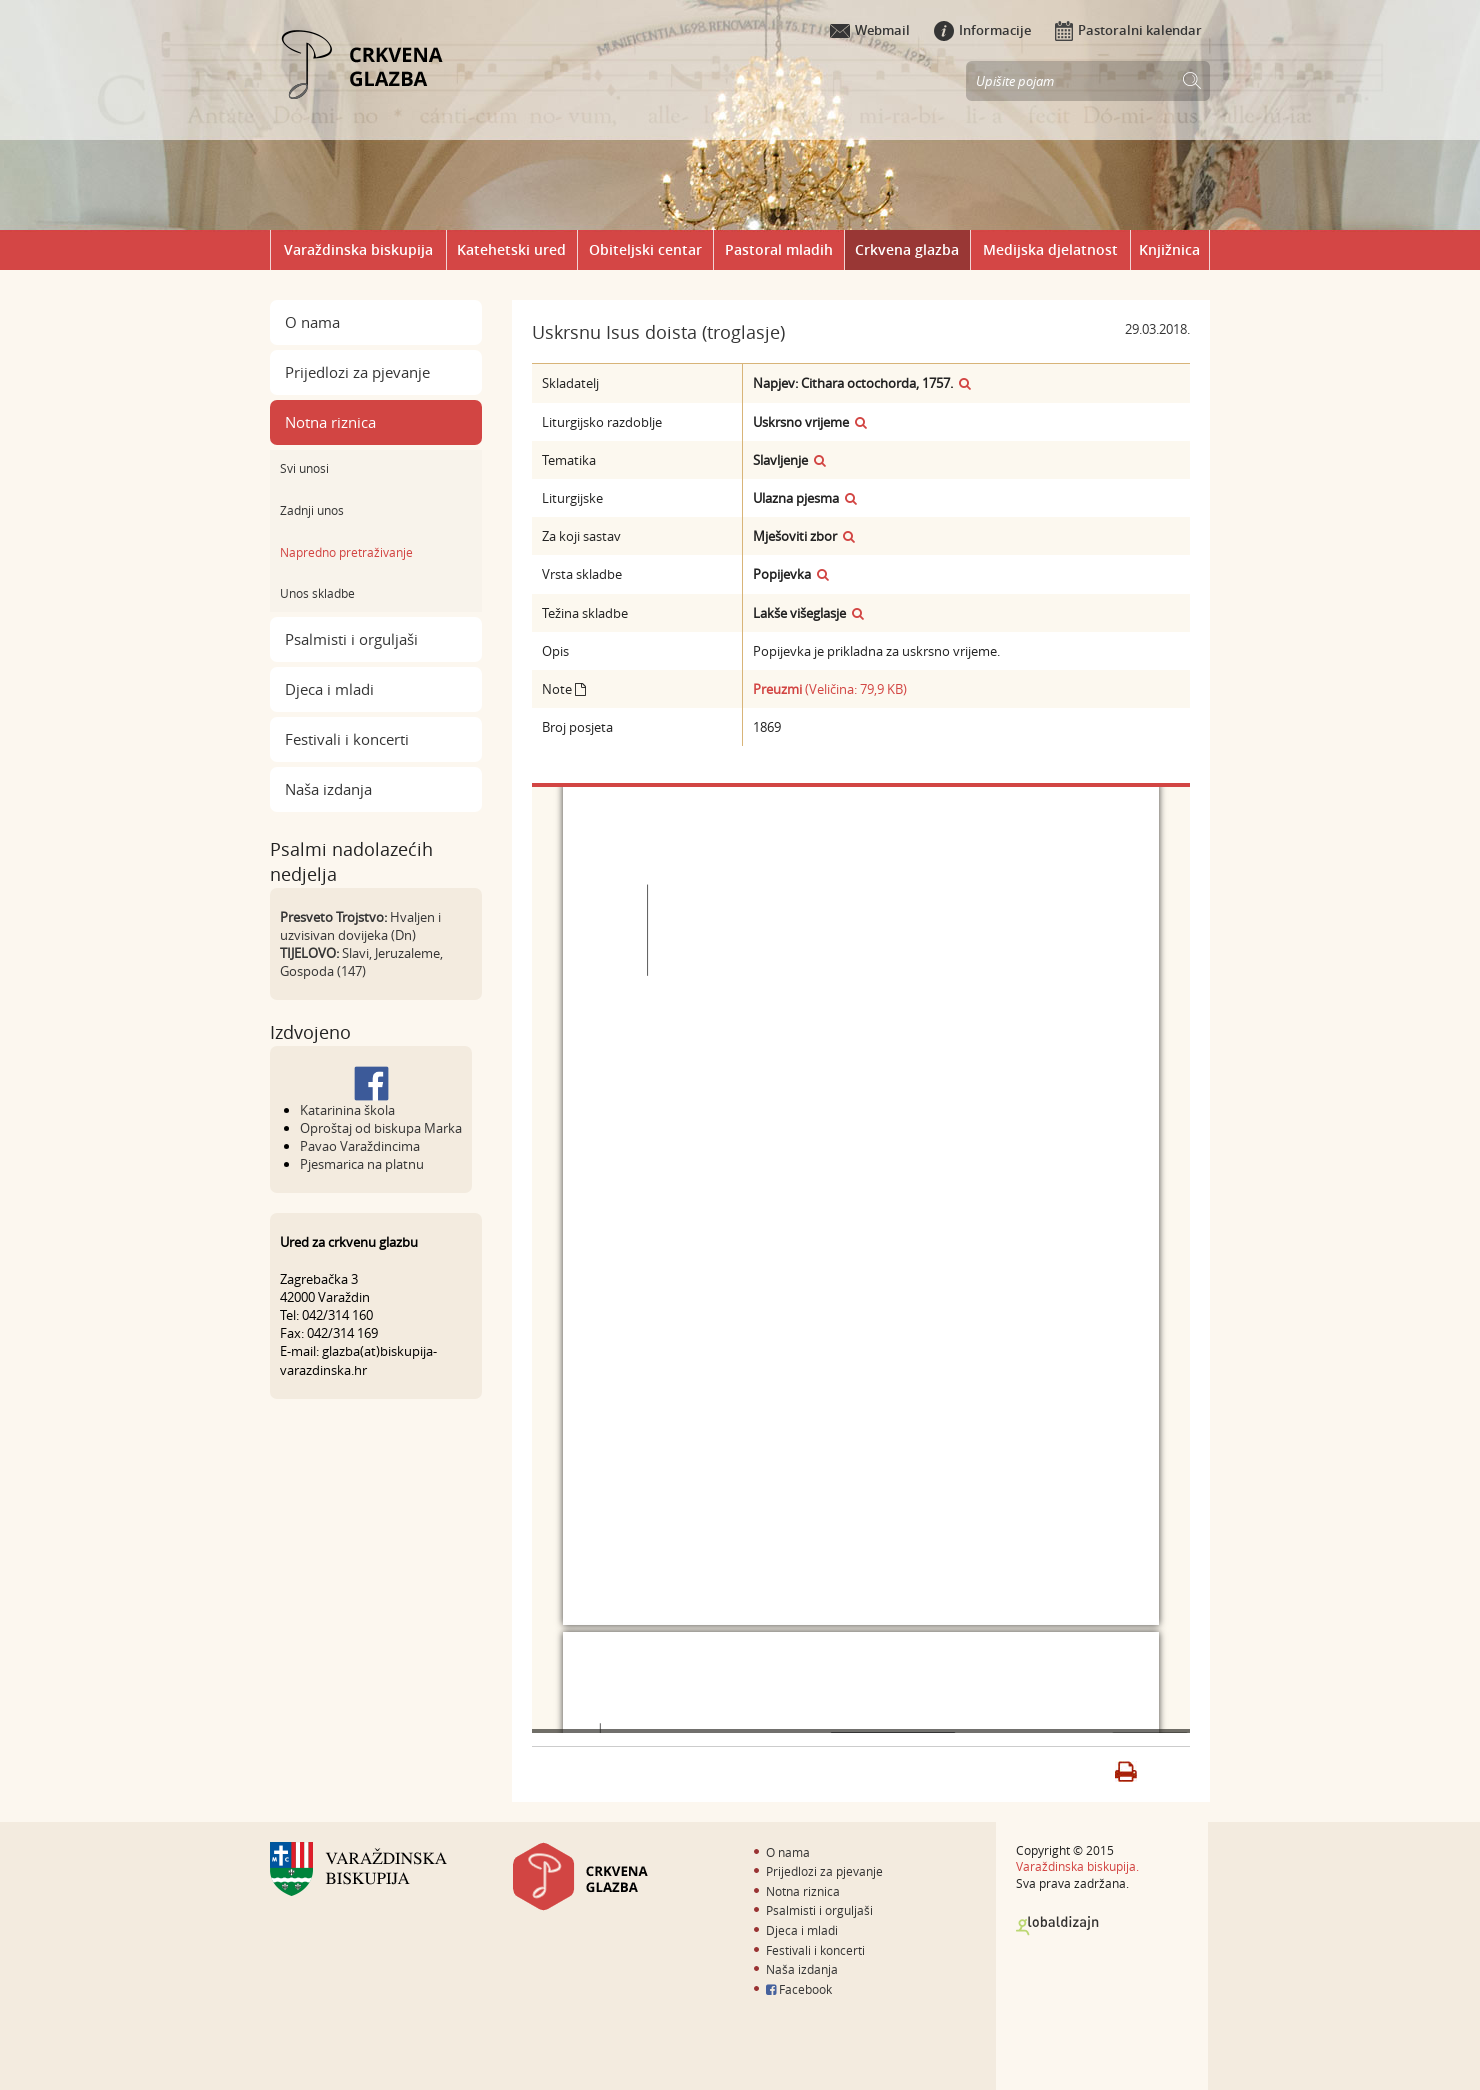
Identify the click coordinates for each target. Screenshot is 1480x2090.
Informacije (982, 30)
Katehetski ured (511, 249)
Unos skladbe (317, 593)
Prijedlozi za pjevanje (357, 372)
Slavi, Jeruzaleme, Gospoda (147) (361, 962)
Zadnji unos (312, 510)
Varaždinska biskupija (358, 249)
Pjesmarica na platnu (362, 1164)
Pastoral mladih (779, 249)
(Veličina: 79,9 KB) (830, 689)
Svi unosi (304, 468)
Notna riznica (330, 422)
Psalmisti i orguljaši (351, 639)
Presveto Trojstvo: (333, 917)
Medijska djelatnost (1050, 249)
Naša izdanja (328, 789)
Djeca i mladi (329, 689)
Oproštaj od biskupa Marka (381, 1128)
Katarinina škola (347, 1110)
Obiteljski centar (645, 249)
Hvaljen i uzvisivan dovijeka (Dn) (360, 926)
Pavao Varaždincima (360, 1146)
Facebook (799, 1989)
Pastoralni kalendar (1128, 30)
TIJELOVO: (309, 953)
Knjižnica (1169, 249)
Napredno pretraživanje (346, 552)
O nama (312, 322)
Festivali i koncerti (347, 739)
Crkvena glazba (907, 249)
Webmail (870, 30)
